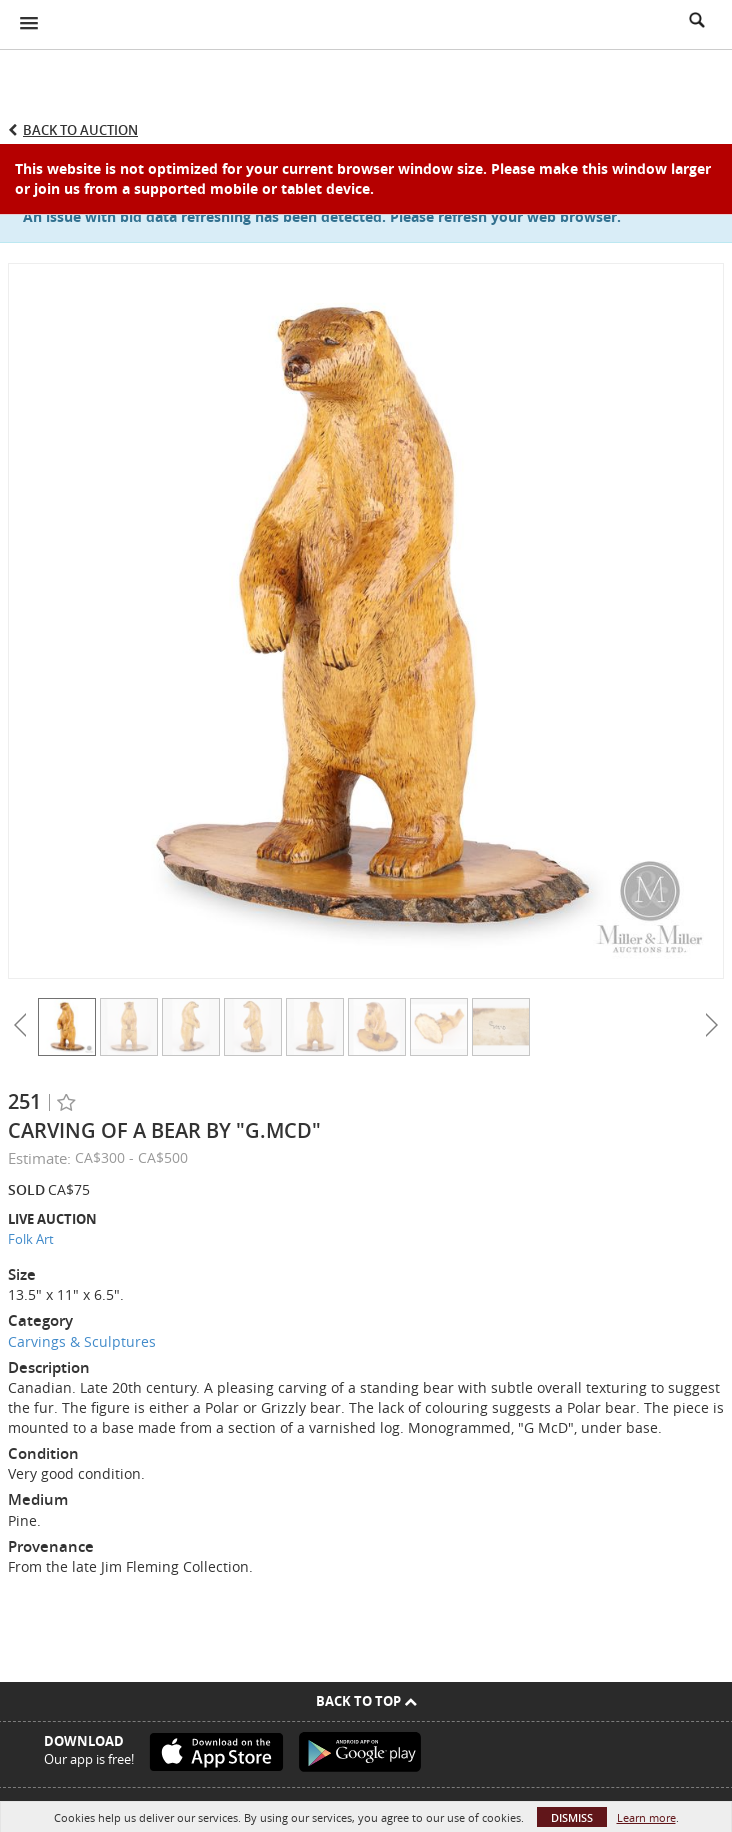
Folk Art (31, 1239)
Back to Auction (80, 130)
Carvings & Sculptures (82, 1341)
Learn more (646, 1817)
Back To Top (366, 1701)
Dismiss (572, 1817)
